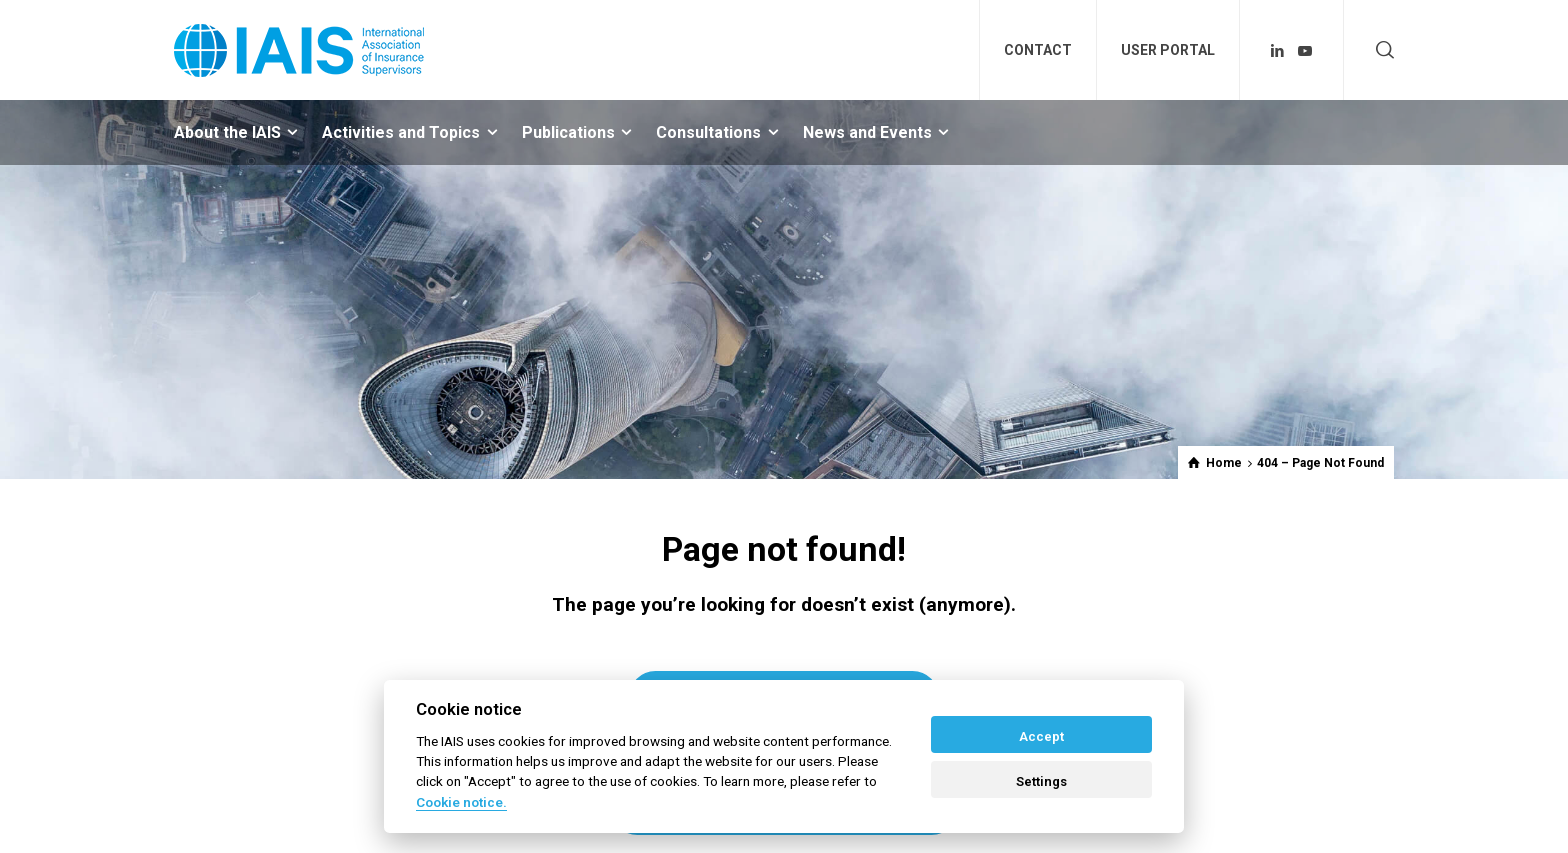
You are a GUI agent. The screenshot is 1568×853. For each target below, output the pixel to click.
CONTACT (1038, 50)
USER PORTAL (1168, 50)
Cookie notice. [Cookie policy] (461, 802)
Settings (1041, 781)
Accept (1041, 736)
